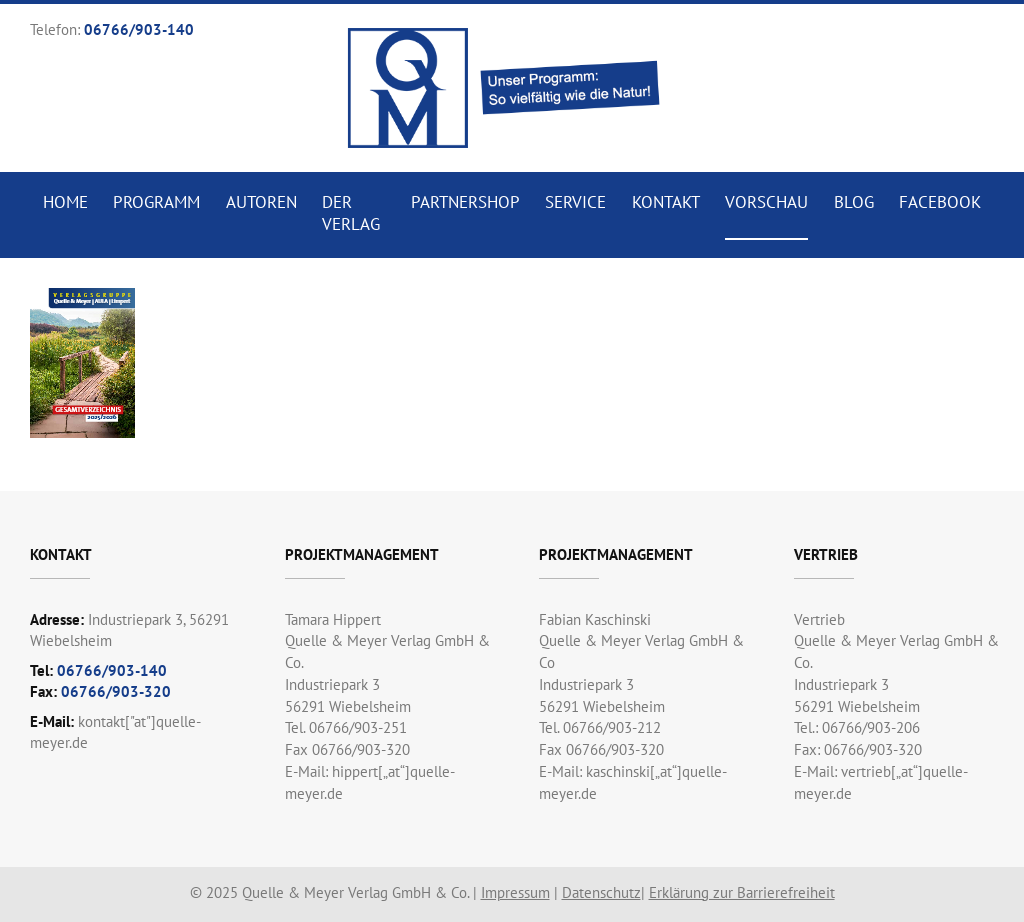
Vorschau (766, 202)
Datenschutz (601, 892)
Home (65, 202)
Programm (156, 202)
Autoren (261, 202)
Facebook (940, 202)
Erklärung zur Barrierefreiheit (742, 892)
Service (575, 202)
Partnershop (465, 202)
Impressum (515, 892)
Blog (854, 202)
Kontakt (666, 202)
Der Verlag (351, 213)
